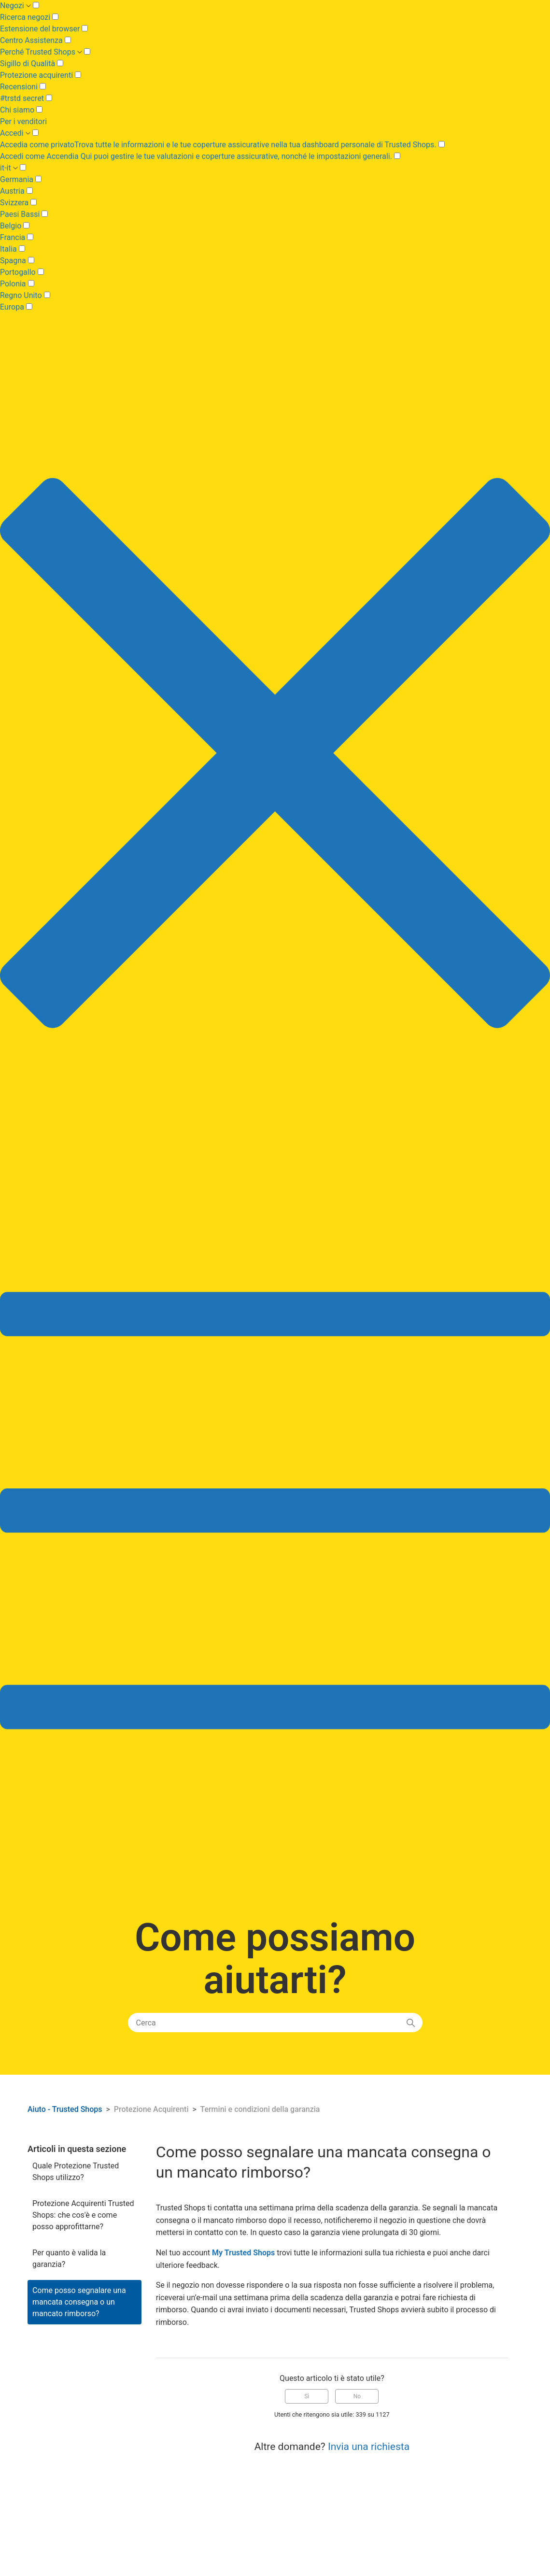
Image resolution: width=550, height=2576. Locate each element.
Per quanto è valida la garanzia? (69, 2258)
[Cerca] (275, 2022)
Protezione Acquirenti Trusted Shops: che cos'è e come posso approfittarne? (83, 2215)
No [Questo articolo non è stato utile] (357, 2396)
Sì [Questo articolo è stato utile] (306, 2396)
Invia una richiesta (368, 2446)
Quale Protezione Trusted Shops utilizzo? (75, 2171)
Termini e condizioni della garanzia (260, 2109)
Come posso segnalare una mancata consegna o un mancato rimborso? (79, 2302)
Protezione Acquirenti (151, 2109)
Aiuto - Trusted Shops (66, 2109)
